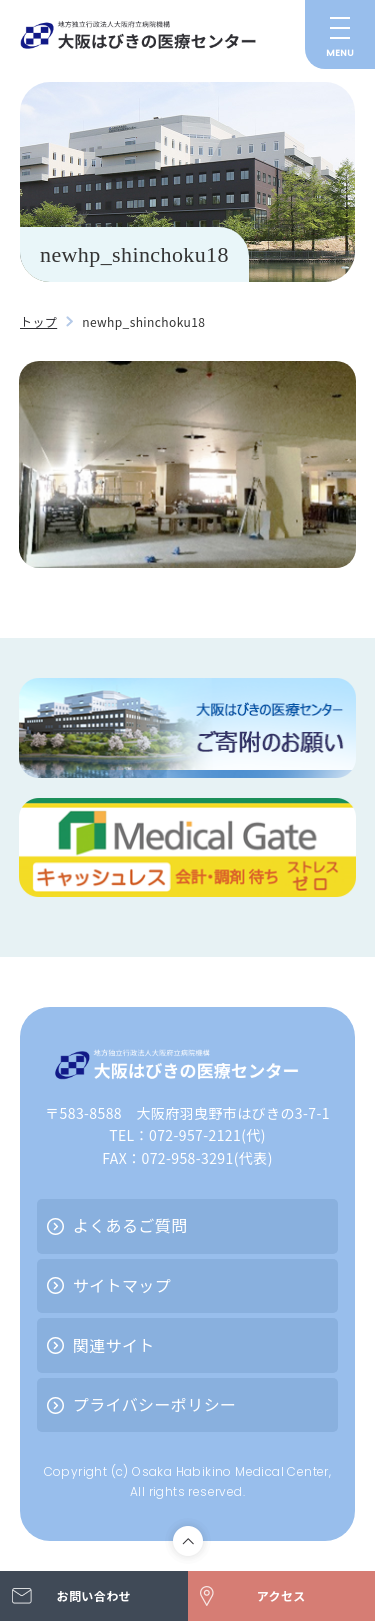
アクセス (281, 1595)
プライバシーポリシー (155, 1404)
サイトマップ (122, 1285)
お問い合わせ (94, 1595)
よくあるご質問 (130, 1225)
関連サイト (114, 1345)
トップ (38, 321)
